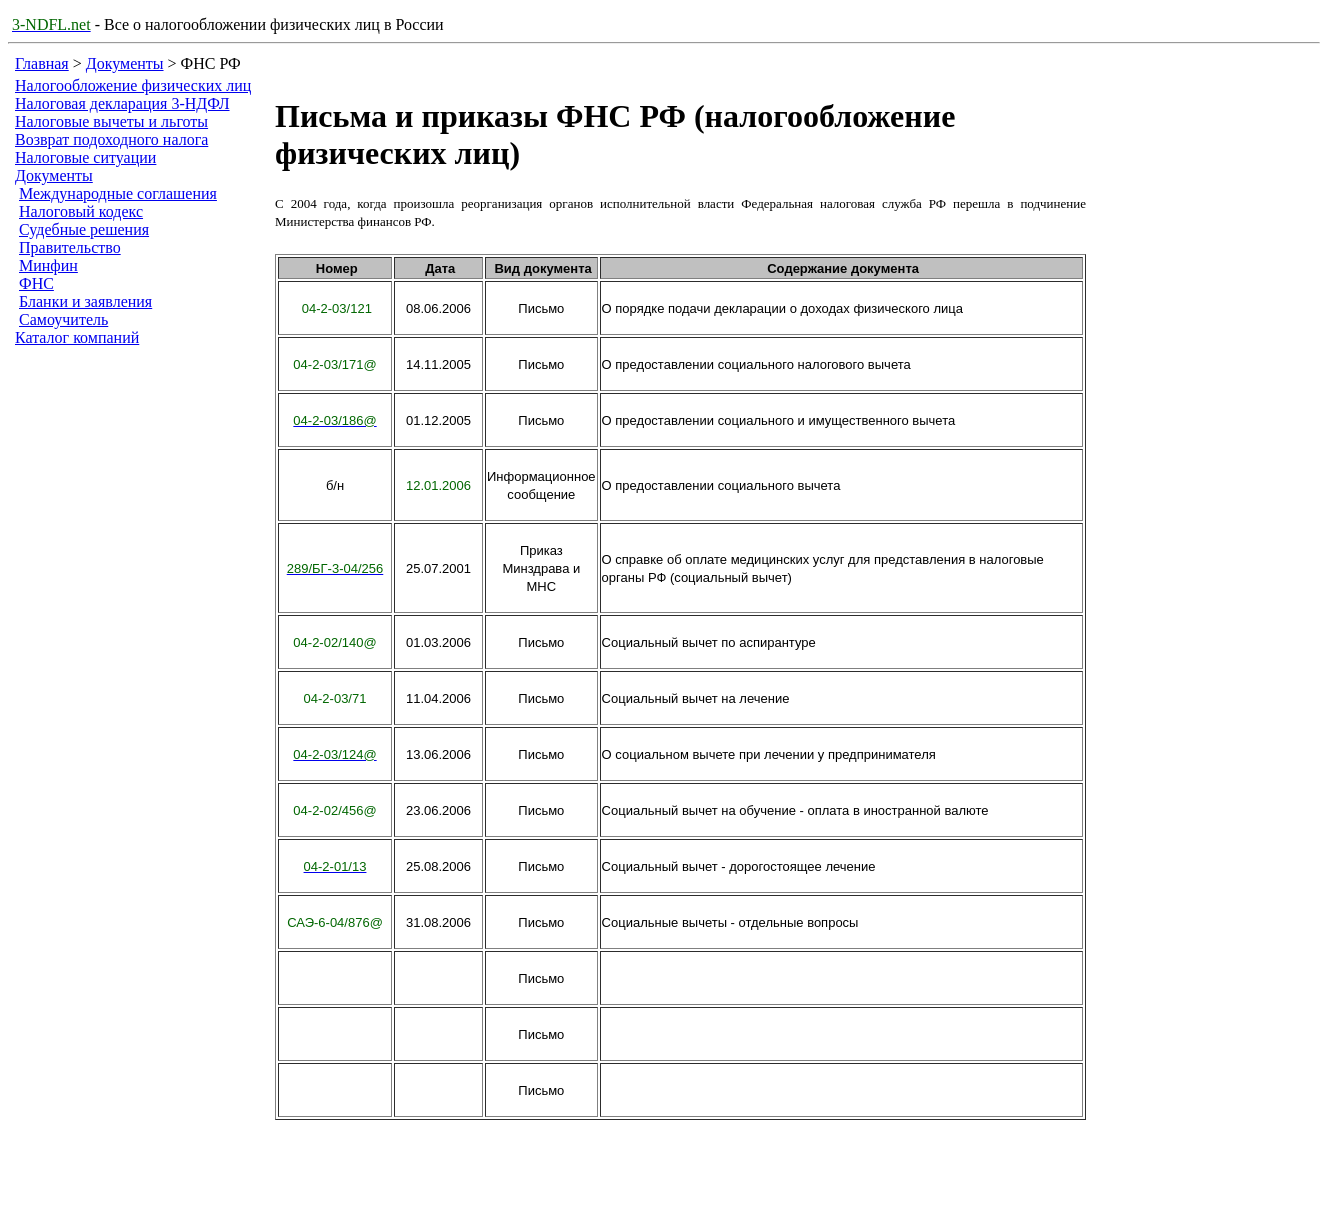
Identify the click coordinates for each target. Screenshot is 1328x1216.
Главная (42, 63)
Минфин (48, 265)
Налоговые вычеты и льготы (111, 121)
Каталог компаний (77, 337)
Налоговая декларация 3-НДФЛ (122, 103)
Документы (125, 63)
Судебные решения (84, 229)
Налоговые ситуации (85, 157)
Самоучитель (63, 319)
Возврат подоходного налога (111, 139)
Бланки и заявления (85, 301)
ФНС (36, 283)
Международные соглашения (118, 193)
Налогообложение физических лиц (133, 85)
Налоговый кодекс (81, 211)
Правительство (70, 247)
